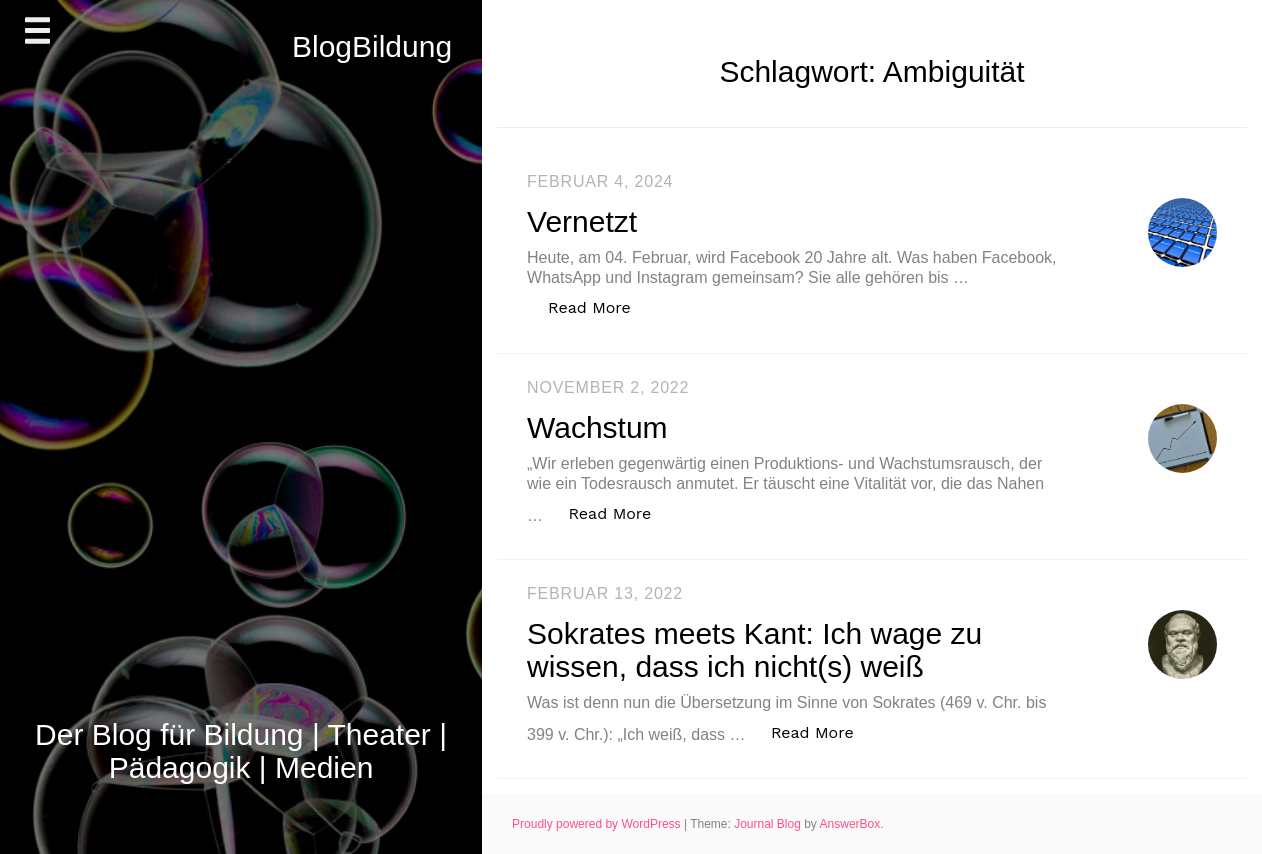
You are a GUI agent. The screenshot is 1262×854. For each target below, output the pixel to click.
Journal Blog (769, 824)
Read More (600, 306)
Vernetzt (582, 221)
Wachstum (597, 427)
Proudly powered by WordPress (598, 824)
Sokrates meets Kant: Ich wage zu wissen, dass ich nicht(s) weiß (754, 650)
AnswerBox (850, 824)
